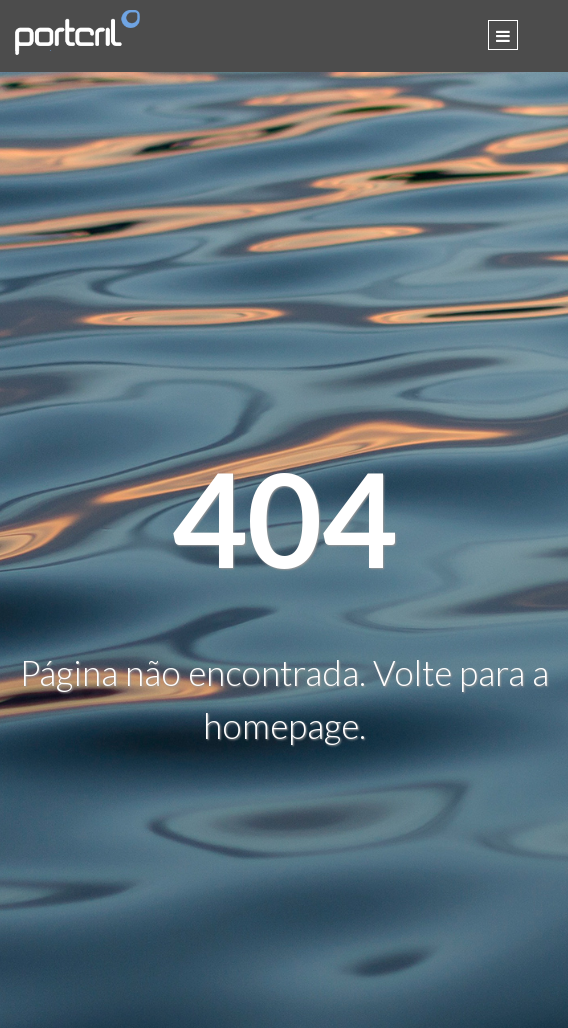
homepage (281, 725)
